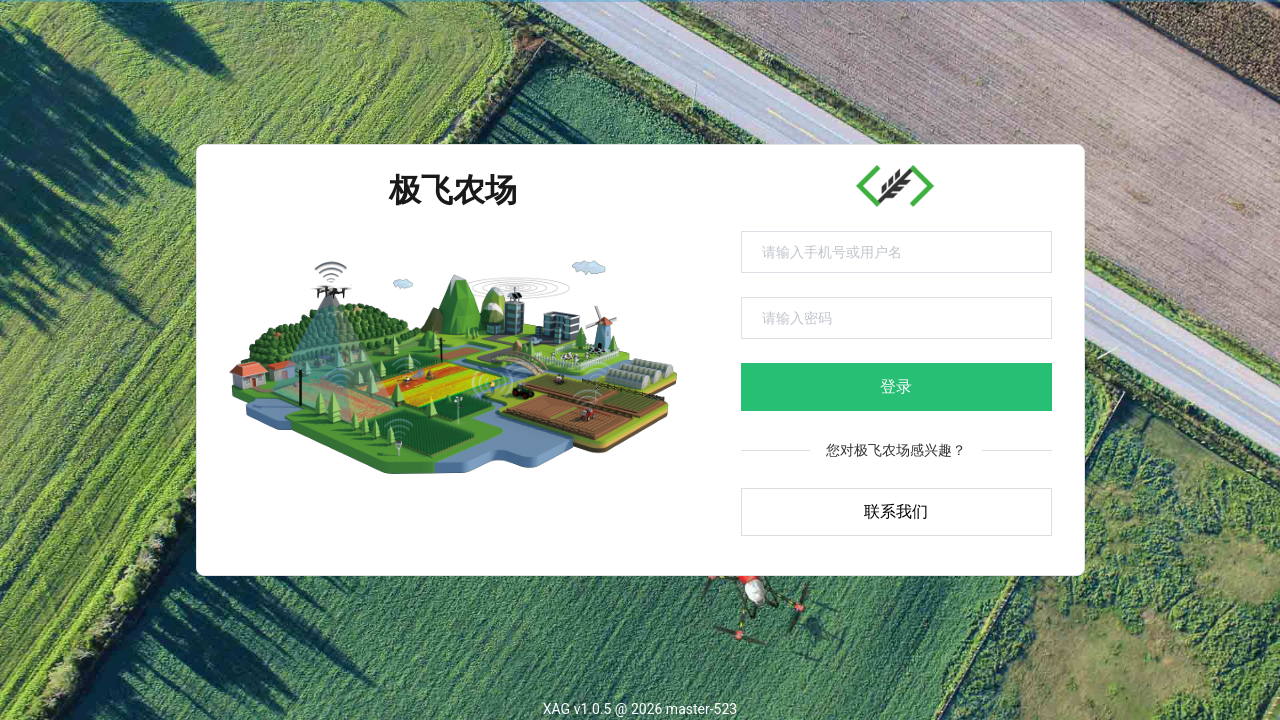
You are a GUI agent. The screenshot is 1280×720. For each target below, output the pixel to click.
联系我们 (896, 511)
